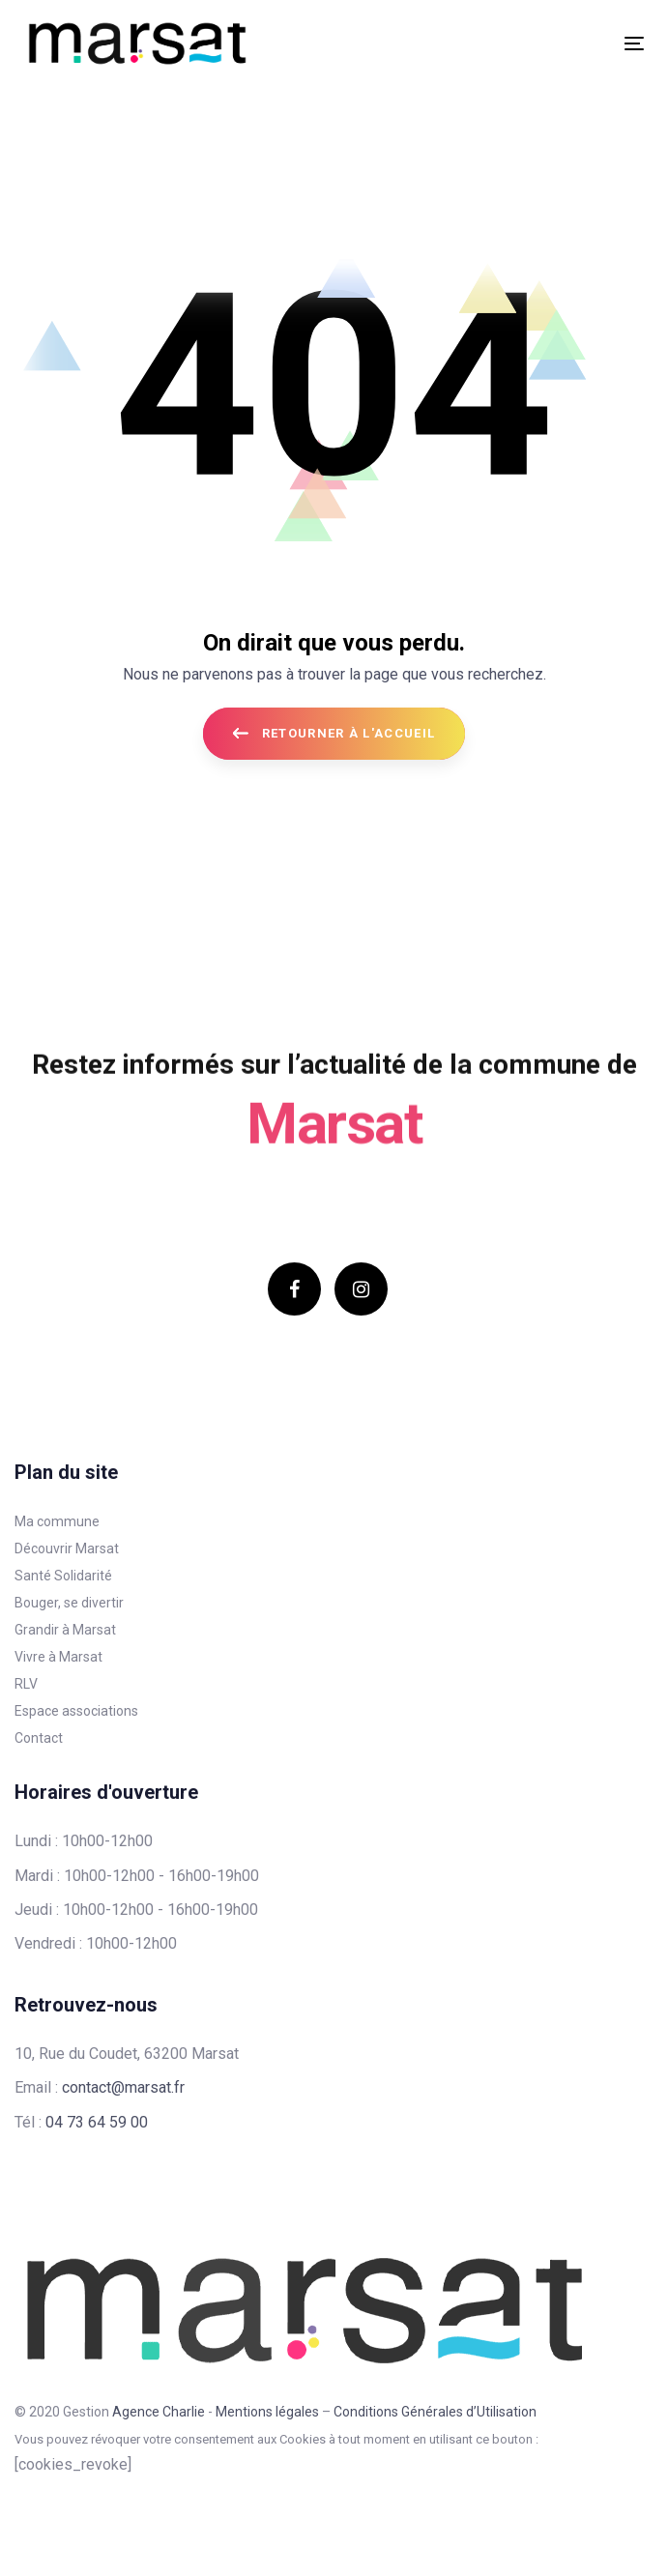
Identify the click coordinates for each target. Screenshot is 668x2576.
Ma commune (57, 1521)
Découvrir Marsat (67, 1548)
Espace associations (76, 1711)
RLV (26, 1684)
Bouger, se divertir (69, 1602)
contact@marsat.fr (123, 2087)
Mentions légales (267, 2411)
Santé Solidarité (63, 1575)
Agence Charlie (158, 2411)
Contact (39, 1738)
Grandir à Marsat (65, 1629)
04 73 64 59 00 (96, 2122)
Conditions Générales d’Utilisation (435, 2411)
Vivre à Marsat (58, 1656)
